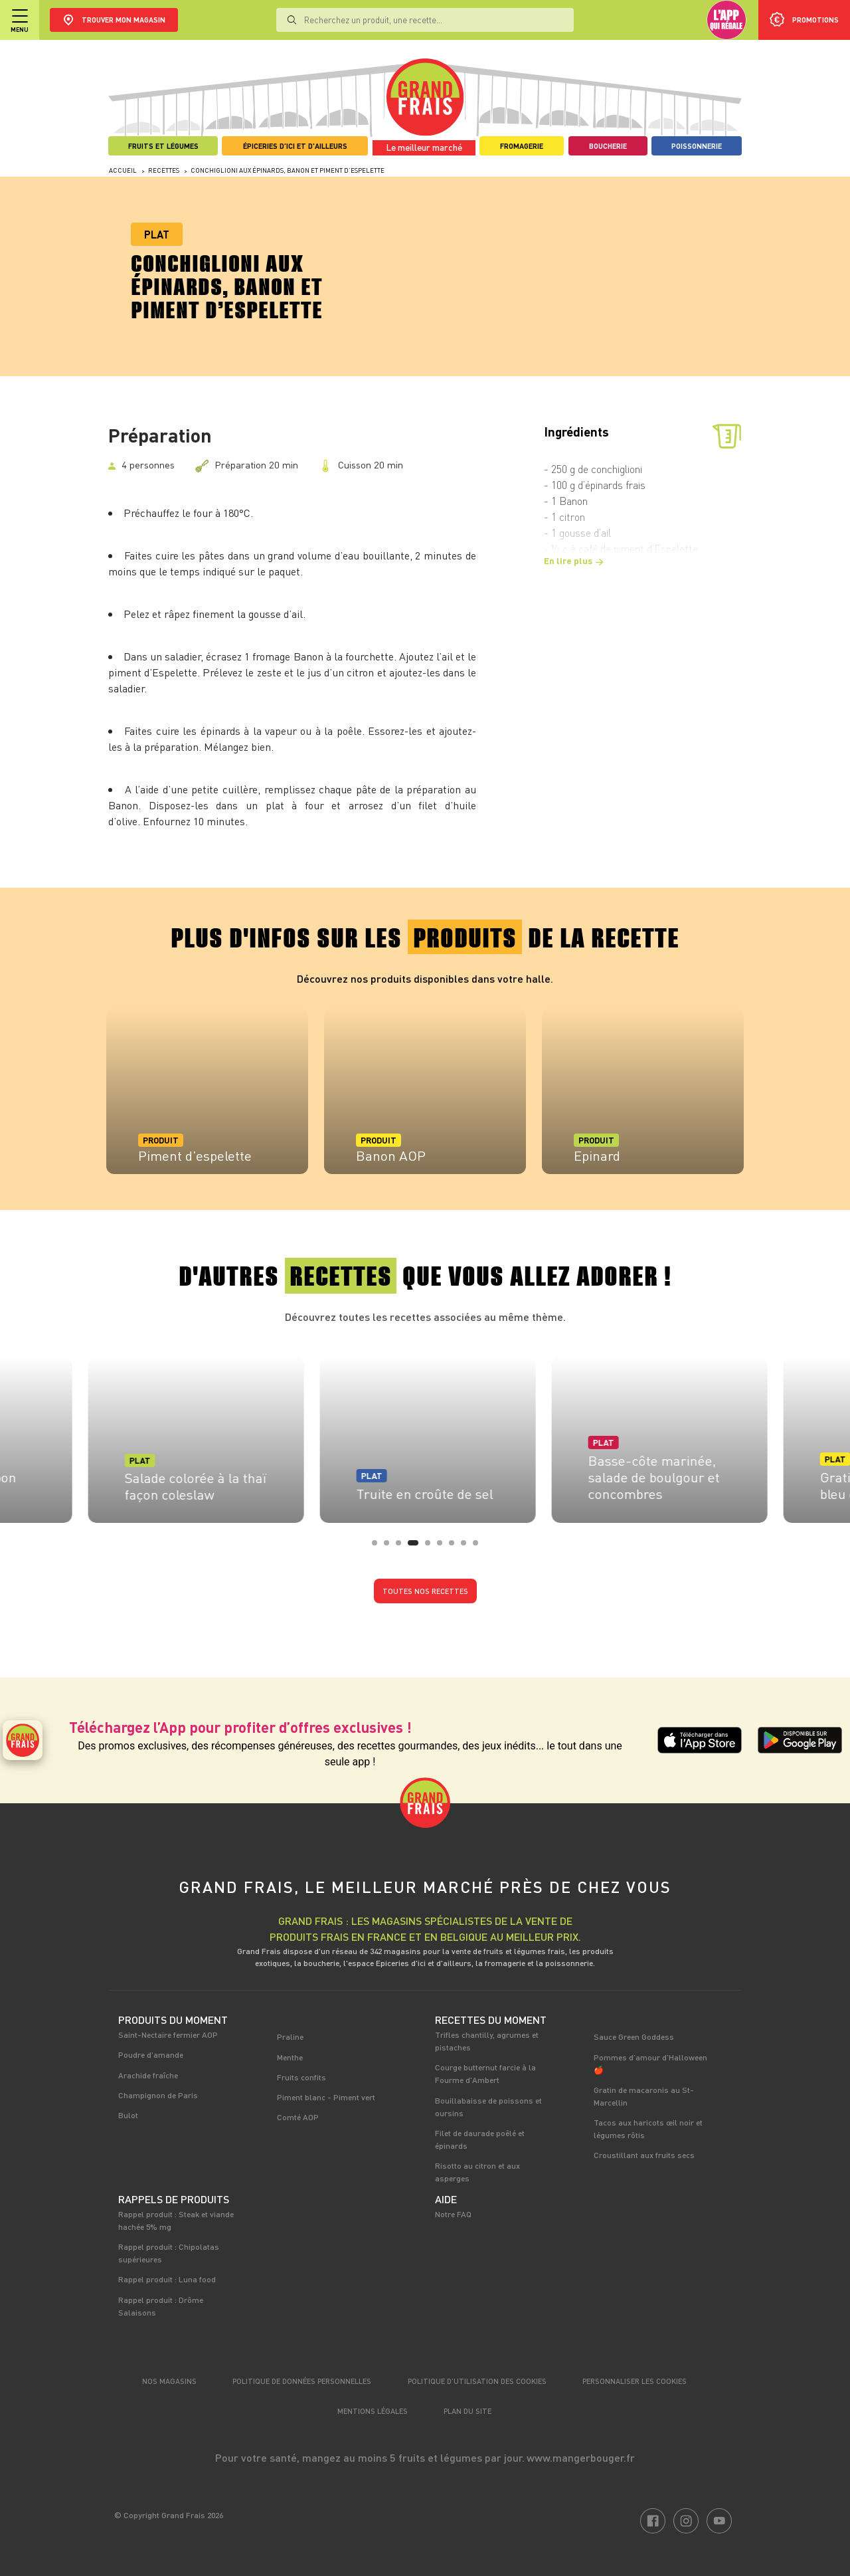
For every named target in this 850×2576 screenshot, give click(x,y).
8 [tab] (467, 1546)
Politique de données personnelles (301, 2381)
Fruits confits (301, 2077)
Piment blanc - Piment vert (326, 2097)
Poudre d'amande (150, 2054)
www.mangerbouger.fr (581, 2457)
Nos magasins (169, 2381)
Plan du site (467, 2411)
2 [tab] (390, 1546)
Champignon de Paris (158, 2095)
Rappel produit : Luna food (167, 2279)
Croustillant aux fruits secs (644, 2154)
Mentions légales (372, 2411)
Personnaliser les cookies (634, 2381)
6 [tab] (443, 1546)
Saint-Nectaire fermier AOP (168, 2034)
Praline (290, 2036)
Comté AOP (298, 2117)
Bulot (128, 2115)
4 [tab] (419, 1546)
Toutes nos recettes (425, 1591)
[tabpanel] (207, 1091)
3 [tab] (402, 1546)
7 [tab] (455, 1546)
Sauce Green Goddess (634, 2036)
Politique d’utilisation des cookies (477, 2381)
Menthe (290, 2057)
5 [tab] (431, 1546)
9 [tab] (479, 1546)
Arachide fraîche (148, 2075)
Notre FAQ (453, 2214)
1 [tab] (378, 1546)
